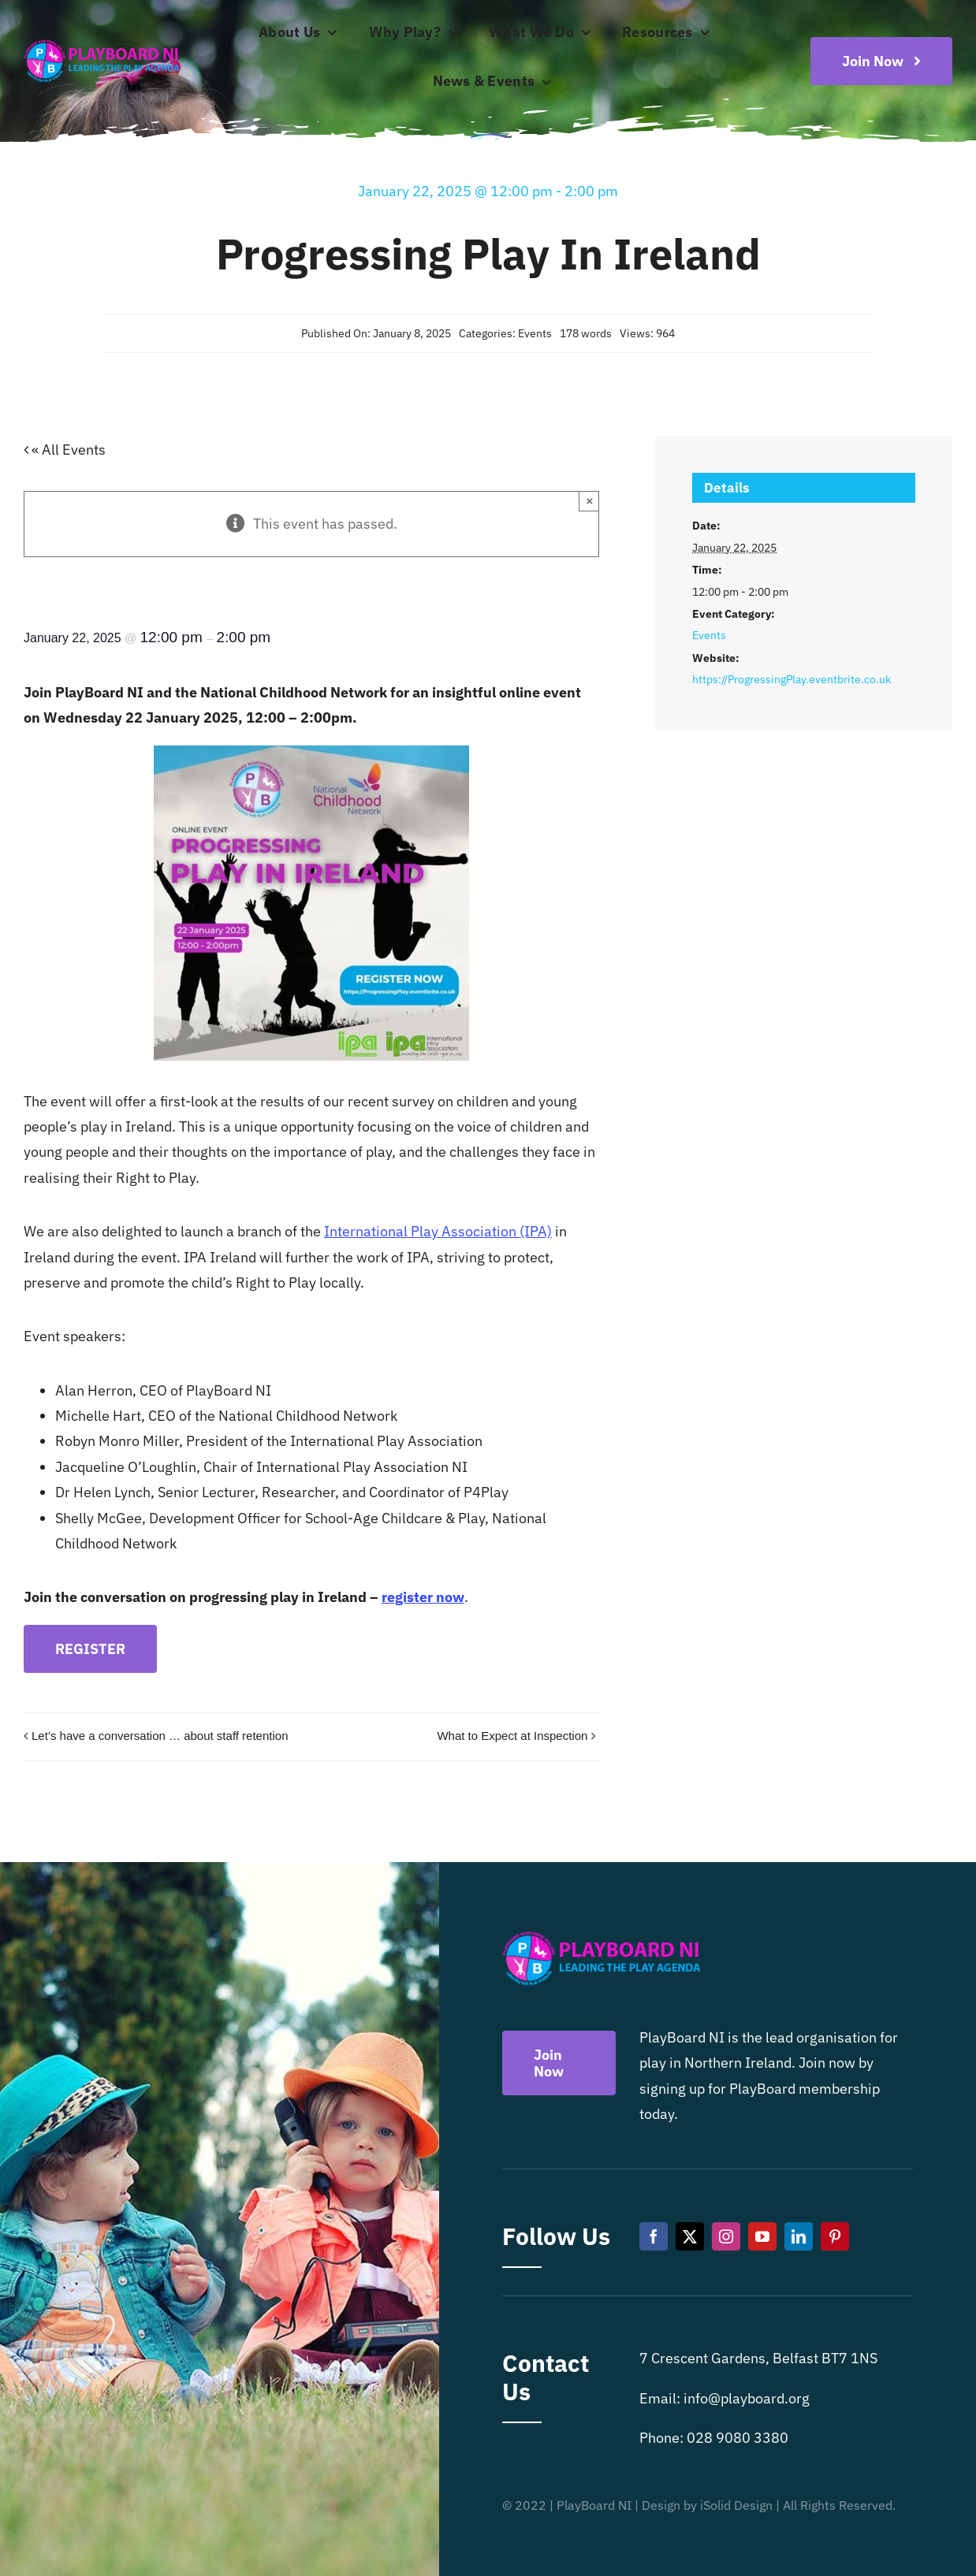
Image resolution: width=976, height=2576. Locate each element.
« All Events (67, 449)
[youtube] (762, 2236)
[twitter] (690, 2236)
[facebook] (653, 2236)
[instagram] (726, 2236)
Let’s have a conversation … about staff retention (160, 1735)
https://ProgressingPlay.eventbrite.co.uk (791, 679)
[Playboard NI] (102, 41)
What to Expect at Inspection (512, 1735)
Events (535, 333)
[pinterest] (835, 2236)
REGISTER (90, 1649)
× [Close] (589, 500)
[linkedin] (798, 2236)
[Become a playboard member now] (881, 61)
